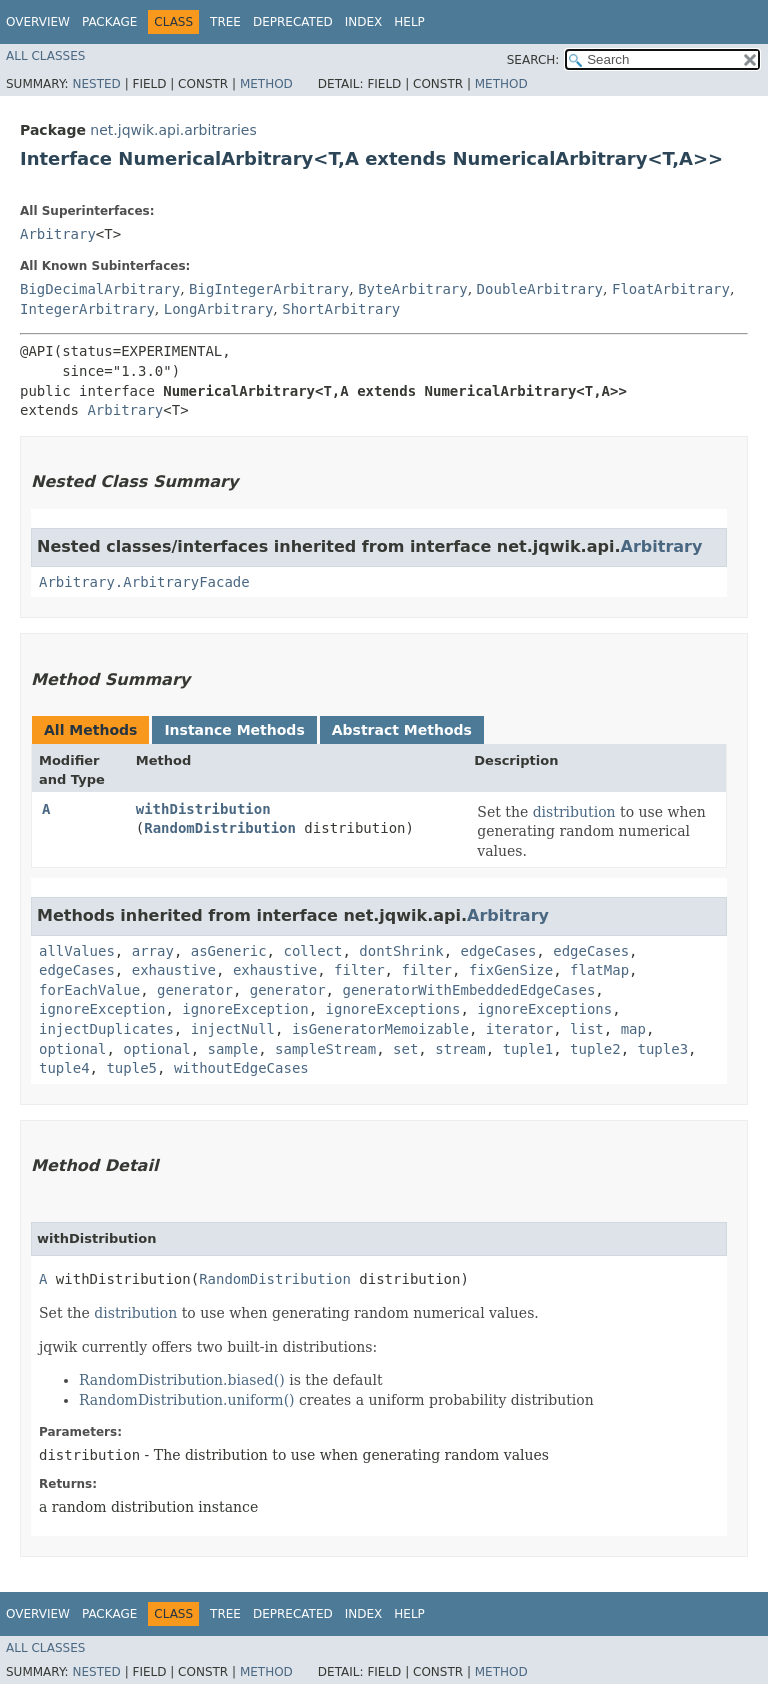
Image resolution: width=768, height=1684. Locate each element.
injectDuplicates (106, 1029)
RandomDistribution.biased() (182, 1380)
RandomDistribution (220, 828)
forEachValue (89, 990)
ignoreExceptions (393, 1009)
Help (409, 22)
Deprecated (293, 22)
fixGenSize (511, 970)
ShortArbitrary (341, 309)
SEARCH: (533, 60)
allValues (77, 951)
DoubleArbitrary (540, 289)
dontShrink (401, 951)
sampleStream (325, 1049)
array (153, 951)
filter (359, 970)
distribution (574, 812)
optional (72, 1049)
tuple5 (131, 1068)
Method (266, 84)
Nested (96, 84)
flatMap (599, 970)
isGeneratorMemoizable (380, 1029)
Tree (225, 22)
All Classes (45, 56)
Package (109, 22)
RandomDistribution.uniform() (187, 1400)
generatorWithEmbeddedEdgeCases (468, 990)
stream (460, 1049)
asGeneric (229, 951)
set (405, 1049)
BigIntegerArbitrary (269, 289)
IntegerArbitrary (87, 309)
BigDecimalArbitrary (100, 289)
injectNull (233, 1029)
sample (233, 1049)
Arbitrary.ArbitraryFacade (144, 582)
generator (195, 990)
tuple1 (528, 1049)
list (587, 1029)
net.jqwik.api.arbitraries (173, 130)
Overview (38, 22)
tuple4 (64, 1068)
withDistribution (203, 809)
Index (364, 22)
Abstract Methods (402, 730)
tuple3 (663, 1049)
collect (312, 951)
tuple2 (595, 1049)
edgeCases (498, 951)
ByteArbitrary (413, 289)
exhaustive (174, 970)
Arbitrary (58, 234)
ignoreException (102, 1009)
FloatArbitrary (671, 289)
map (633, 1029)
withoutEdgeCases (241, 1068)
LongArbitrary (219, 309)
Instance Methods (234, 730)
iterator (519, 1029)
